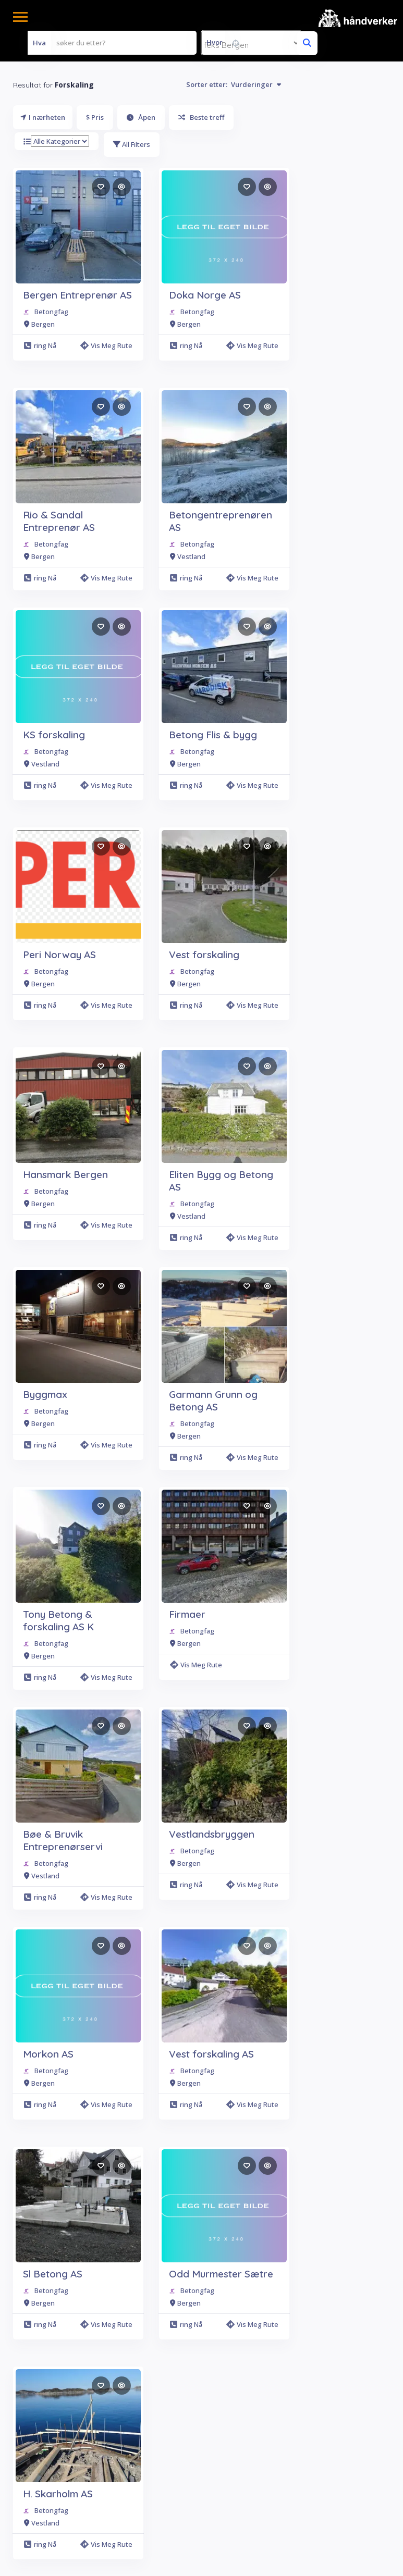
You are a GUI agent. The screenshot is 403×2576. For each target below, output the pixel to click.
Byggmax (45, 1394)
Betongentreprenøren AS (220, 521)
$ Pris (95, 117)
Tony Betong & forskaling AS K (58, 1620)
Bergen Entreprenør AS (77, 295)
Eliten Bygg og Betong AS (221, 1180)
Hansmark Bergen (65, 1174)
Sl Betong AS (52, 2274)
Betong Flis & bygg (213, 734)
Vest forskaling (204, 954)
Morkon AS (48, 2054)
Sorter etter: (233, 84)
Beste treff (201, 117)
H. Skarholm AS (58, 2493)
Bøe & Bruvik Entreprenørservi (63, 1840)
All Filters (131, 144)
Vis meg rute (106, 345)
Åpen (141, 117)
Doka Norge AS (205, 295)
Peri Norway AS (59, 954)
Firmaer (187, 1614)
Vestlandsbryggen (211, 1834)
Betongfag (51, 311)
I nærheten (42, 117)
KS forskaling (54, 734)
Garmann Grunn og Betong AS (213, 1400)
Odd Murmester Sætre (221, 2274)
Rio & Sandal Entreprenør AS (59, 521)
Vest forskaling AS (211, 2054)
